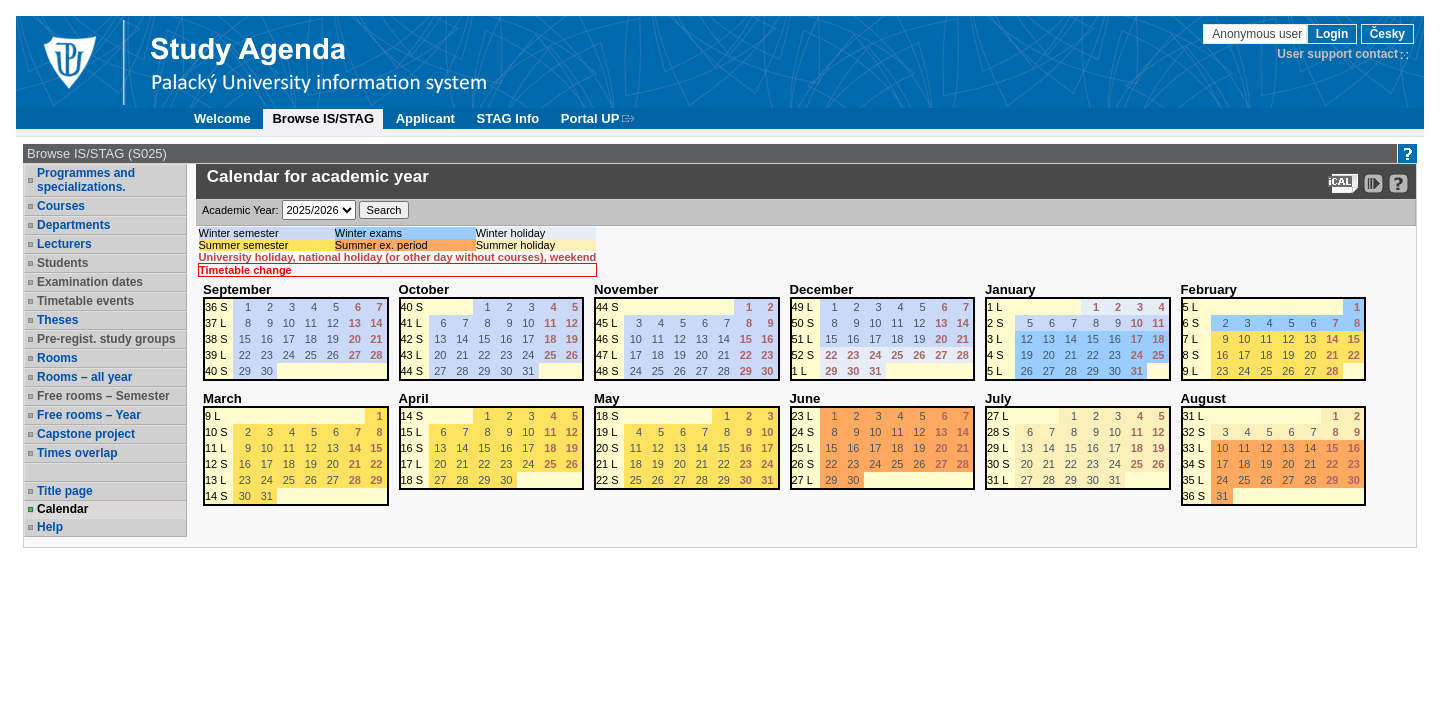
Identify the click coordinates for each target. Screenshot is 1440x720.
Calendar (62, 509)
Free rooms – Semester (103, 396)
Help (50, 527)
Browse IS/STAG (323, 118)
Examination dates (90, 282)
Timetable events (85, 301)
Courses (61, 206)
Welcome (222, 118)
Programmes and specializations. (86, 180)
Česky (1387, 34)
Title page (65, 491)
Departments (73, 225)
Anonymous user (1258, 34)
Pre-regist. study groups (106, 339)
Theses (57, 320)
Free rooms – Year (89, 415)
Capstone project (86, 434)
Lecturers (64, 244)
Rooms (57, 358)
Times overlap (77, 453)
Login (1332, 34)
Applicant (425, 118)
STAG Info (508, 118)
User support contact (1337, 54)
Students (62, 263)
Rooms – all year (84, 377)
